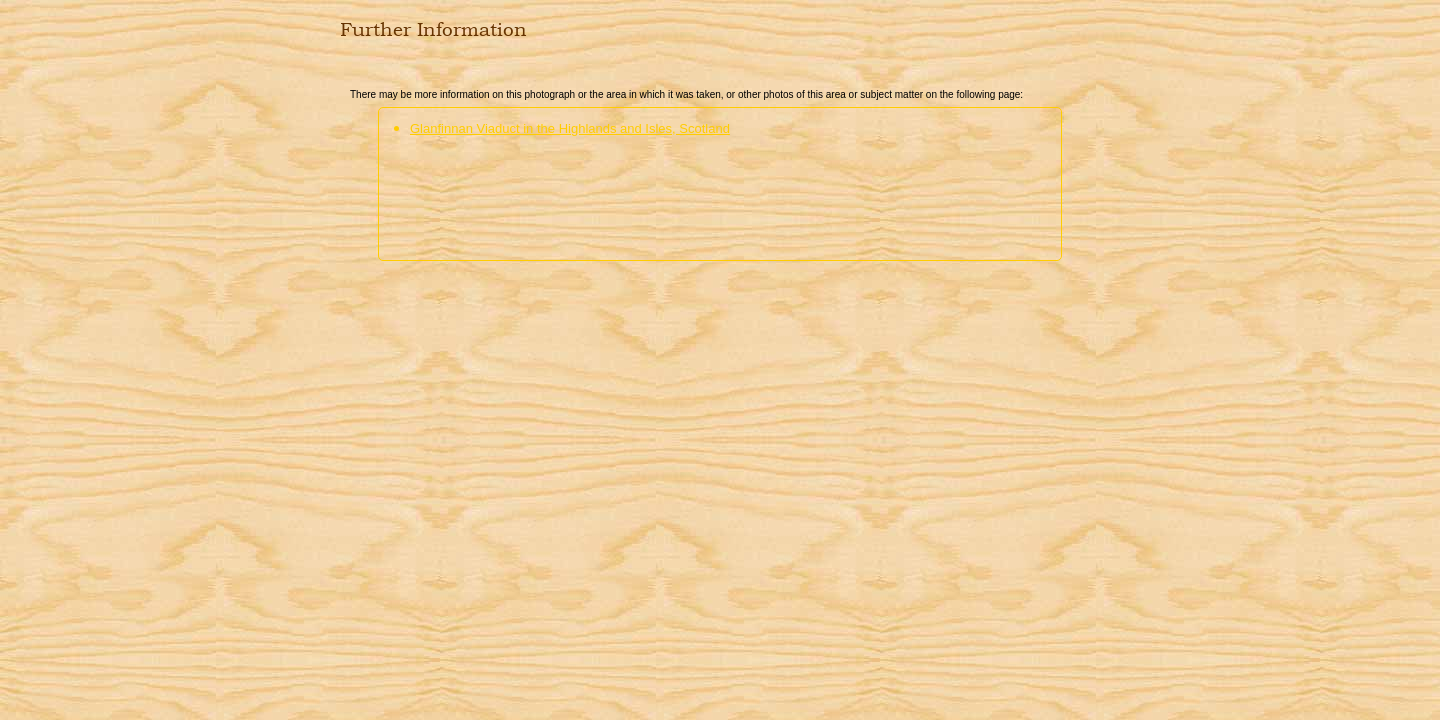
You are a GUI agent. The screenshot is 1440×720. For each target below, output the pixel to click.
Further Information (433, 30)
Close (352, 71)
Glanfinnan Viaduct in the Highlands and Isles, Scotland (570, 128)
